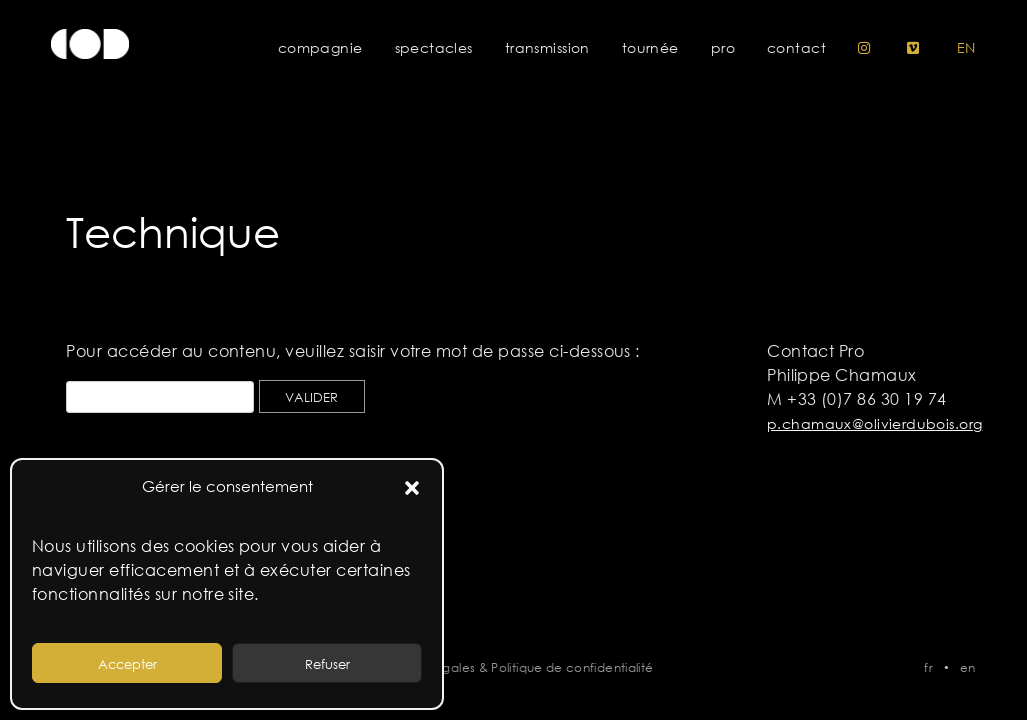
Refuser (327, 664)
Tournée (650, 48)
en (966, 48)
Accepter (127, 664)
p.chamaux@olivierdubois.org (874, 424)
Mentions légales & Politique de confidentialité (514, 667)
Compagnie (320, 48)
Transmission (547, 48)
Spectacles (434, 48)
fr (928, 667)
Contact (796, 48)
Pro (723, 48)
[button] (412, 487)
